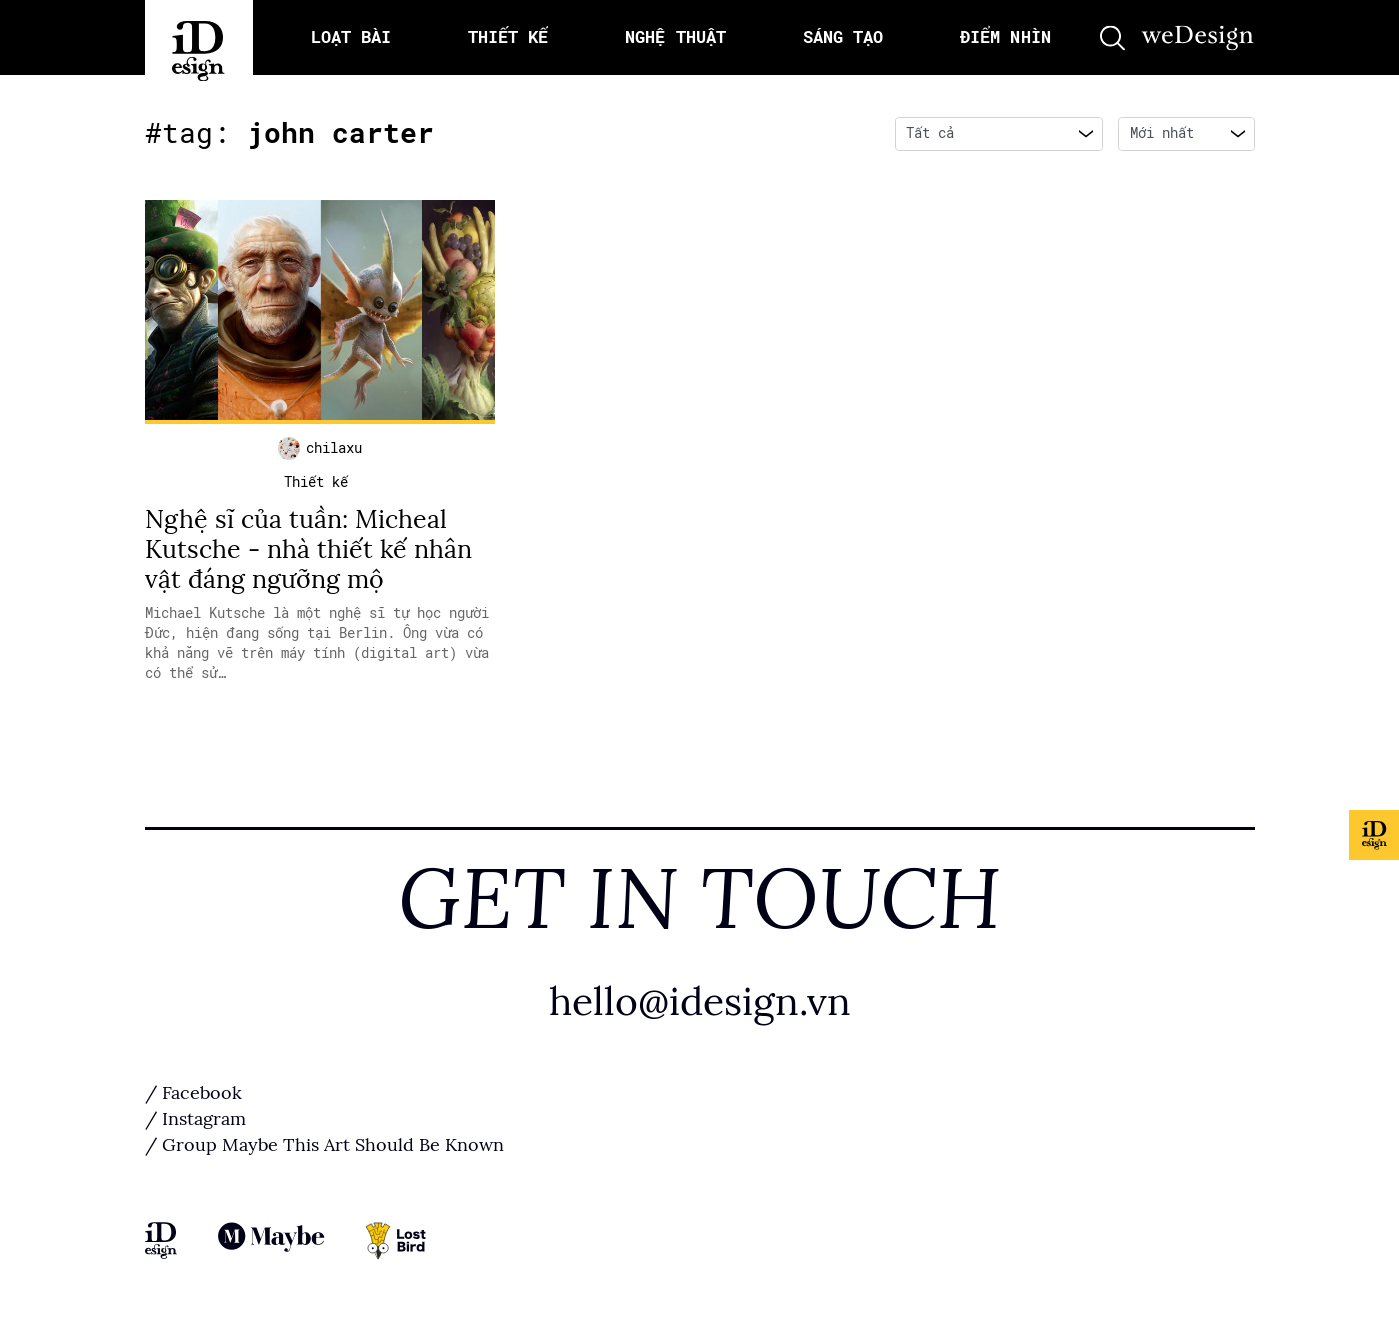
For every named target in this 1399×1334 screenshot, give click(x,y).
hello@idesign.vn (700, 1001)
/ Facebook (193, 1093)
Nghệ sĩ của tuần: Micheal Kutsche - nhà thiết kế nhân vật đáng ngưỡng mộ (308, 549)
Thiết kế (316, 482)
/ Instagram (195, 1119)
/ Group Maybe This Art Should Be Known (324, 1145)
